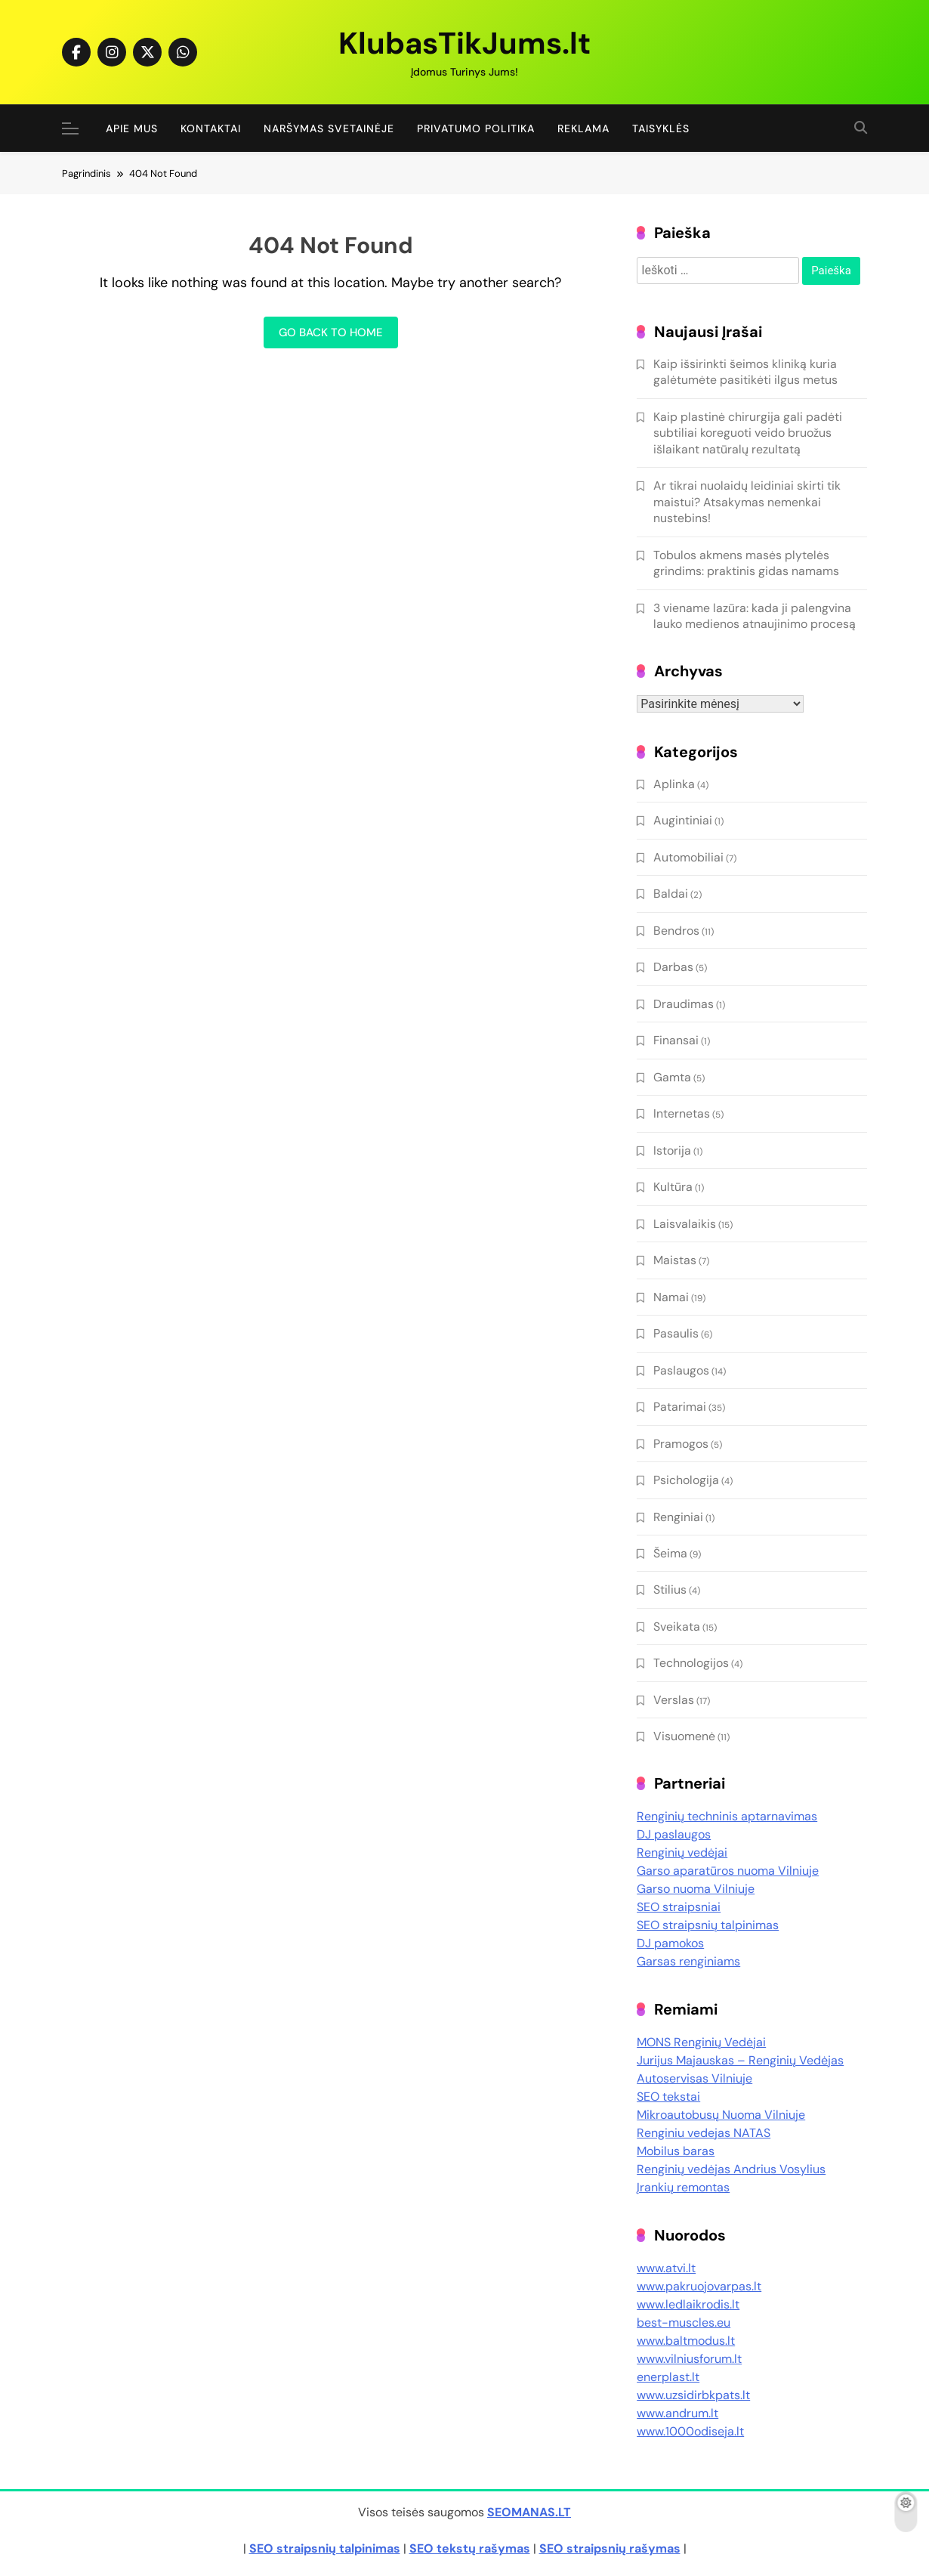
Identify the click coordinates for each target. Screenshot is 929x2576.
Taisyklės (661, 128)
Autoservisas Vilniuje (694, 2078)
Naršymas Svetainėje (329, 128)
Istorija (672, 1150)
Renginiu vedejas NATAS (703, 2133)
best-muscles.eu (683, 2322)
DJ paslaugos (674, 1834)
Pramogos (680, 1444)
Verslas (673, 1700)
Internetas (681, 1113)
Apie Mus (132, 128)
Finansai (676, 1040)
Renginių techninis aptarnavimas (727, 1816)
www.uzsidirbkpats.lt (693, 2395)
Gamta (672, 1077)
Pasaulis (676, 1333)
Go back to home (331, 332)
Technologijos (691, 1663)
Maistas (674, 1260)
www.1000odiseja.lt (690, 2431)
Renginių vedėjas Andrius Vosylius (731, 2169)
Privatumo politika (476, 128)
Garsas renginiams (688, 1961)
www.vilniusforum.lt (689, 2359)
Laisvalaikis (684, 1224)
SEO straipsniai (679, 1907)
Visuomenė (684, 1736)
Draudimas (683, 1004)
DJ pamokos (670, 1943)
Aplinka (674, 784)
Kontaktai (211, 128)
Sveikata (676, 1626)
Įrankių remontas (683, 2187)
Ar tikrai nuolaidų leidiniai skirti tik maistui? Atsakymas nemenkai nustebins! (747, 502)
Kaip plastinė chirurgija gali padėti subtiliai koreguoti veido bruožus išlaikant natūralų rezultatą (747, 433)
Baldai (670, 893)
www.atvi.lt (666, 2268)
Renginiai (678, 1517)
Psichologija (686, 1480)
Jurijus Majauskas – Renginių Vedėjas (740, 2060)
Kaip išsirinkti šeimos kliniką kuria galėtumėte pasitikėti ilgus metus (745, 372)
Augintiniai (682, 820)
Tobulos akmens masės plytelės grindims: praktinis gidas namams (746, 563)
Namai (671, 1297)
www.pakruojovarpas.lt (699, 2286)
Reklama (583, 128)
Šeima (670, 1553)
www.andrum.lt (677, 2413)
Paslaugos (681, 1370)
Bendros (676, 931)
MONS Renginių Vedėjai (701, 2042)
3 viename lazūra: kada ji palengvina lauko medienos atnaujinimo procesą (754, 616)
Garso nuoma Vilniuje (696, 1889)
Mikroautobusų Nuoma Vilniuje (721, 2115)
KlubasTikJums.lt (464, 43)
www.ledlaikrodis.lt (688, 2304)
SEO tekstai (668, 2096)
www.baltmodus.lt (686, 2341)
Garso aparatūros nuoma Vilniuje (728, 1871)
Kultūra (673, 1187)
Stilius (670, 1589)
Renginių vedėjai (682, 1852)
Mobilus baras (675, 2151)
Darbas (673, 967)
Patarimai (679, 1407)
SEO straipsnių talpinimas (708, 1925)
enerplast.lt (668, 2377)
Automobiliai (688, 857)
